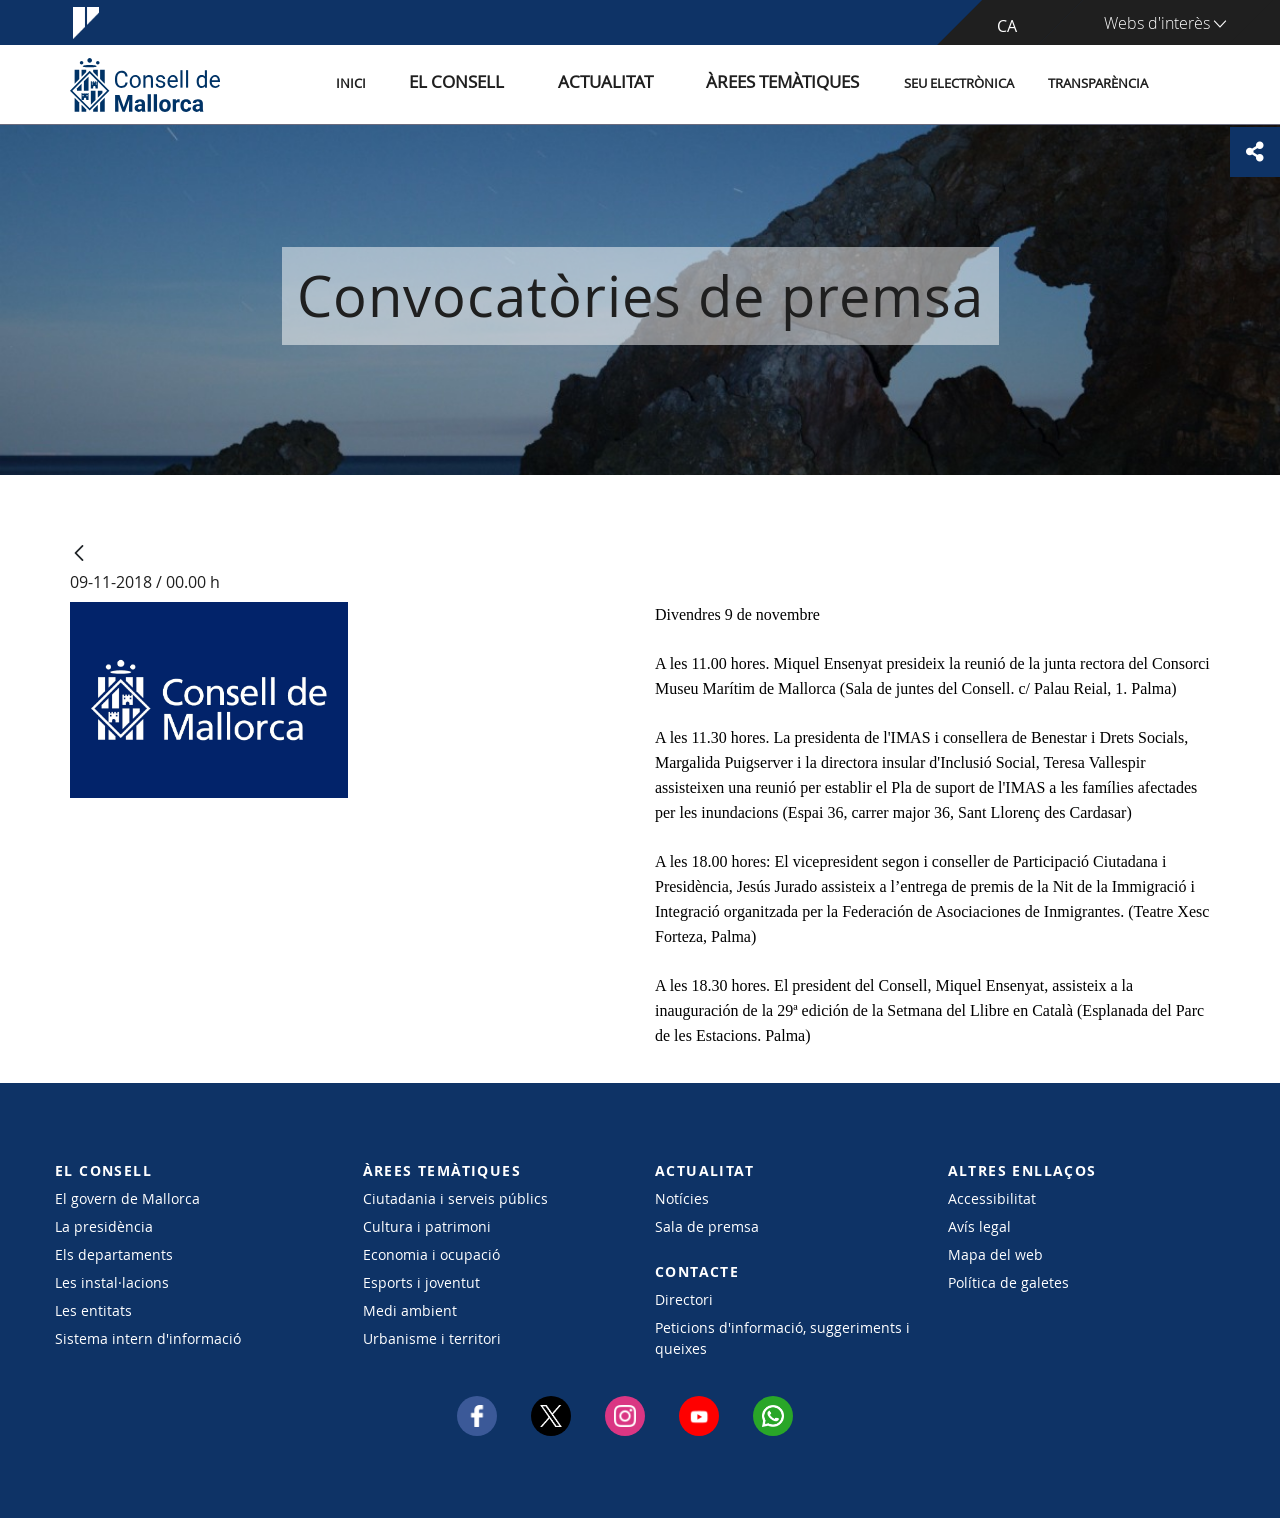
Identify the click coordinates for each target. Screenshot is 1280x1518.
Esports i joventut (421, 1282)
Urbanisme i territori (432, 1338)
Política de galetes (1008, 1282)
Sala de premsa (707, 1226)
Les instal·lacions (112, 1282)
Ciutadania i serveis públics (455, 1198)
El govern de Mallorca (127, 1198)
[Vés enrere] (79, 554)
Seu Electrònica (959, 83)
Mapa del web (995, 1254)
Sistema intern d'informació (148, 1338)
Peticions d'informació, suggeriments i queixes (782, 1338)
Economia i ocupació (431, 1254)
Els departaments (114, 1254)
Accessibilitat (992, 1198)
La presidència (104, 1226)
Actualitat (649, 83)
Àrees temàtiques (794, 83)
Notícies (682, 1198)
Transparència (1098, 83)
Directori (684, 1299)
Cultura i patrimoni (427, 1226)
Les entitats (93, 1310)
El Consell (526, 83)
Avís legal (979, 1226)
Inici (441, 83)
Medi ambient (410, 1310)
